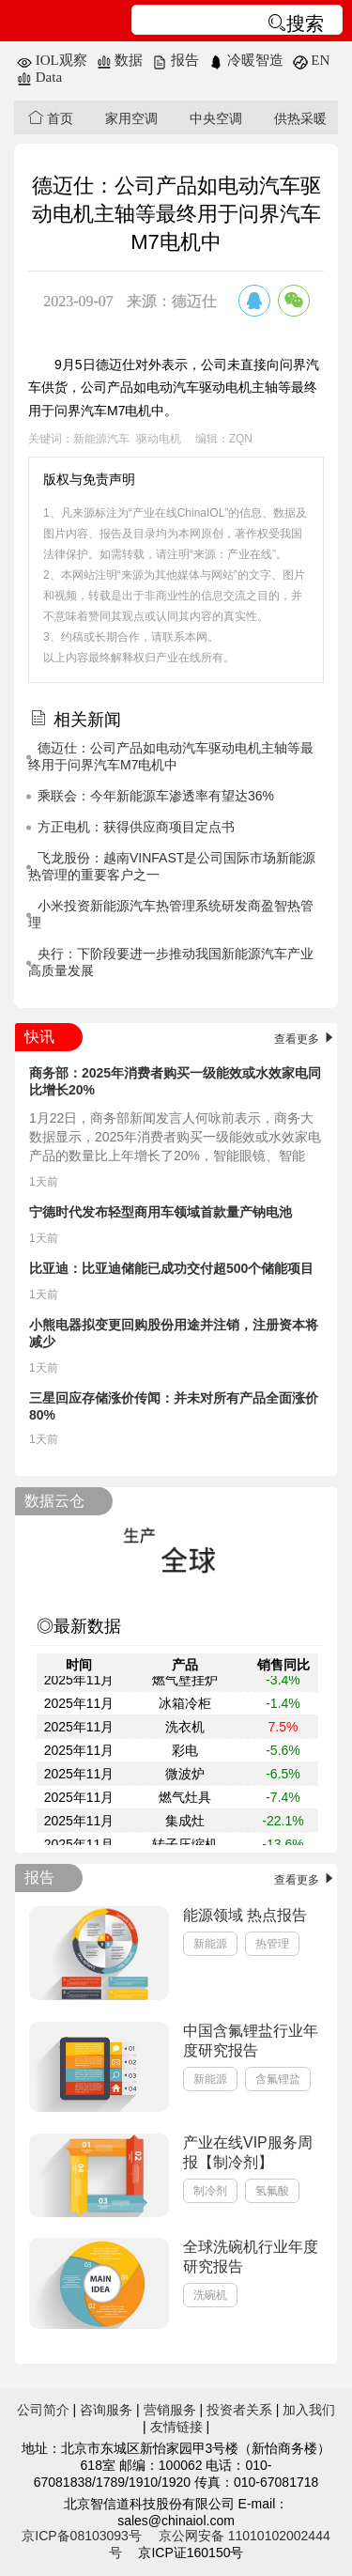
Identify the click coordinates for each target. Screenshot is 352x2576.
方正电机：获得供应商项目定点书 (136, 826)
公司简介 (43, 2409)
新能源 (210, 1943)
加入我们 (309, 2409)
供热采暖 (300, 118)
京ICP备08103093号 (82, 2535)
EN (311, 60)
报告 (175, 60)
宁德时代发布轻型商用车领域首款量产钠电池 (160, 1211)
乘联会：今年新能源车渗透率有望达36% (156, 795)
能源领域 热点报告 (245, 1915)
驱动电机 (158, 438)
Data (39, 77)
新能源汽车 (101, 438)
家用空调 (131, 118)
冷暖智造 (245, 60)
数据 (120, 60)
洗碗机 (210, 2295)
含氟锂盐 (277, 2079)
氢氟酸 (272, 2190)
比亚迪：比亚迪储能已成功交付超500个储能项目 (171, 1268)
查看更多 (305, 1039)
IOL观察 (52, 60)
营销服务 (170, 2409)
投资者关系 (239, 2409)
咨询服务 (106, 2409)
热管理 (272, 1943)
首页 (50, 118)
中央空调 (216, 118)
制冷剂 (210, 2190)
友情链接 (176, 2426)
